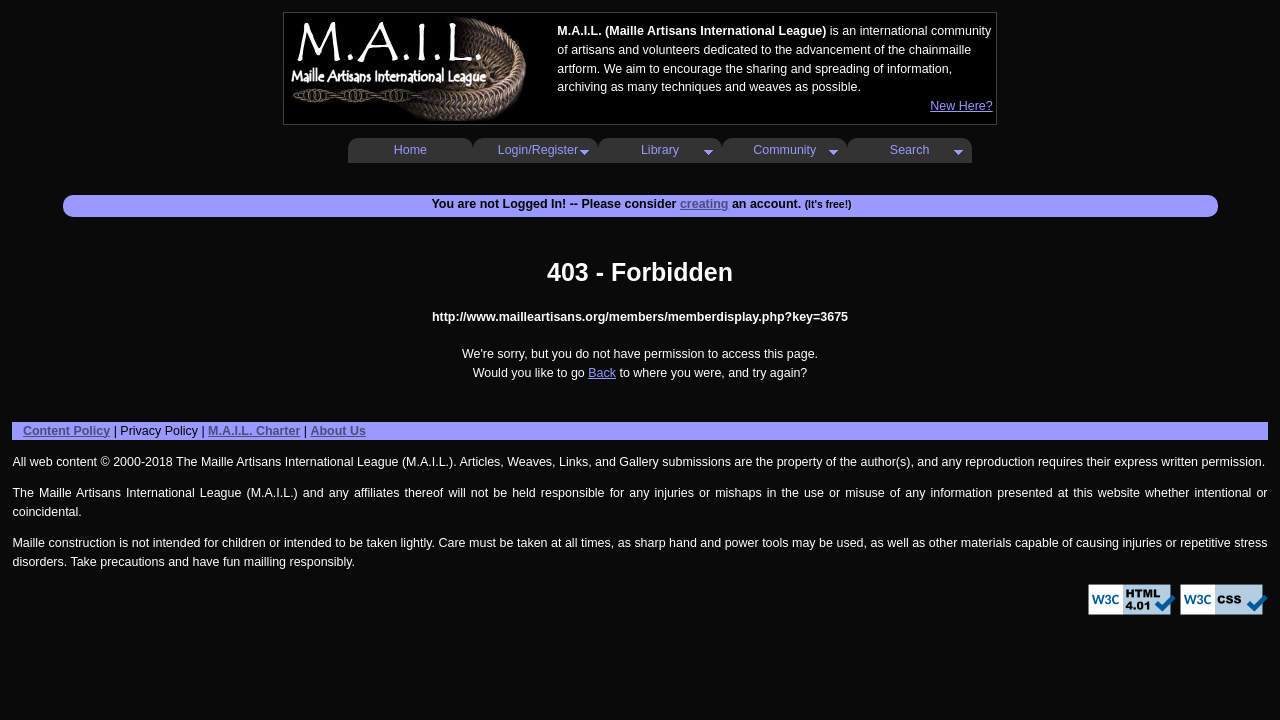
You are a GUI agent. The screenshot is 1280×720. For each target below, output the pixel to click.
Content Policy (66, 431)
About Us (337, 431)
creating (704, 204)
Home (410, 150)
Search (910, 150)
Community (784, 150)
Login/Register (538, 150)
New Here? (961, 106)
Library (660, 150)
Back (602, 373)
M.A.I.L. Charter (254, 431)
